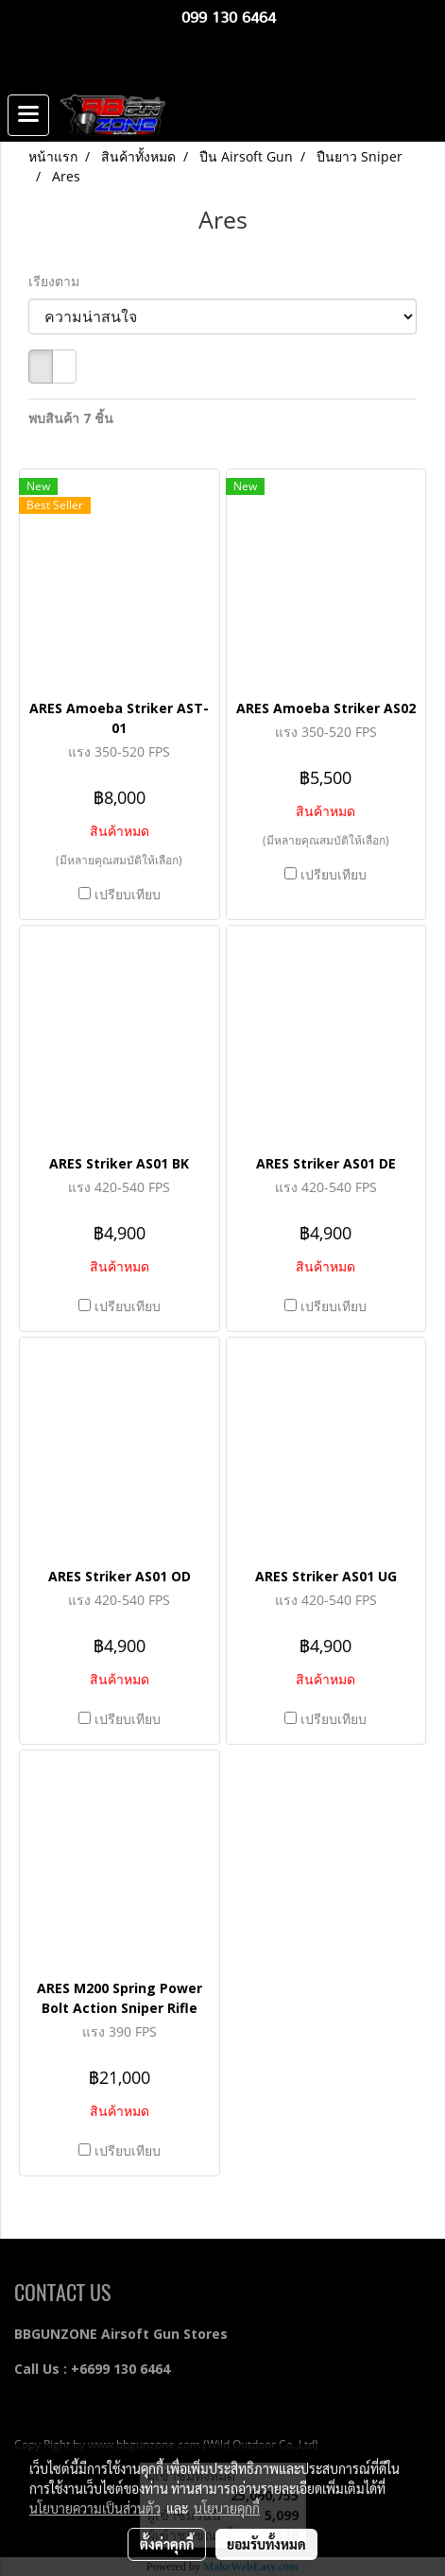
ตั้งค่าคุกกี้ (167, 2543)
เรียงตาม (59, 281)
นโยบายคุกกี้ (227, 2507)
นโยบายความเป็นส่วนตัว (95, 2507)
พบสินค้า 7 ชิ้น (70, 418)
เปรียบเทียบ (127, 894)
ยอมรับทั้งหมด (266, 2543)
